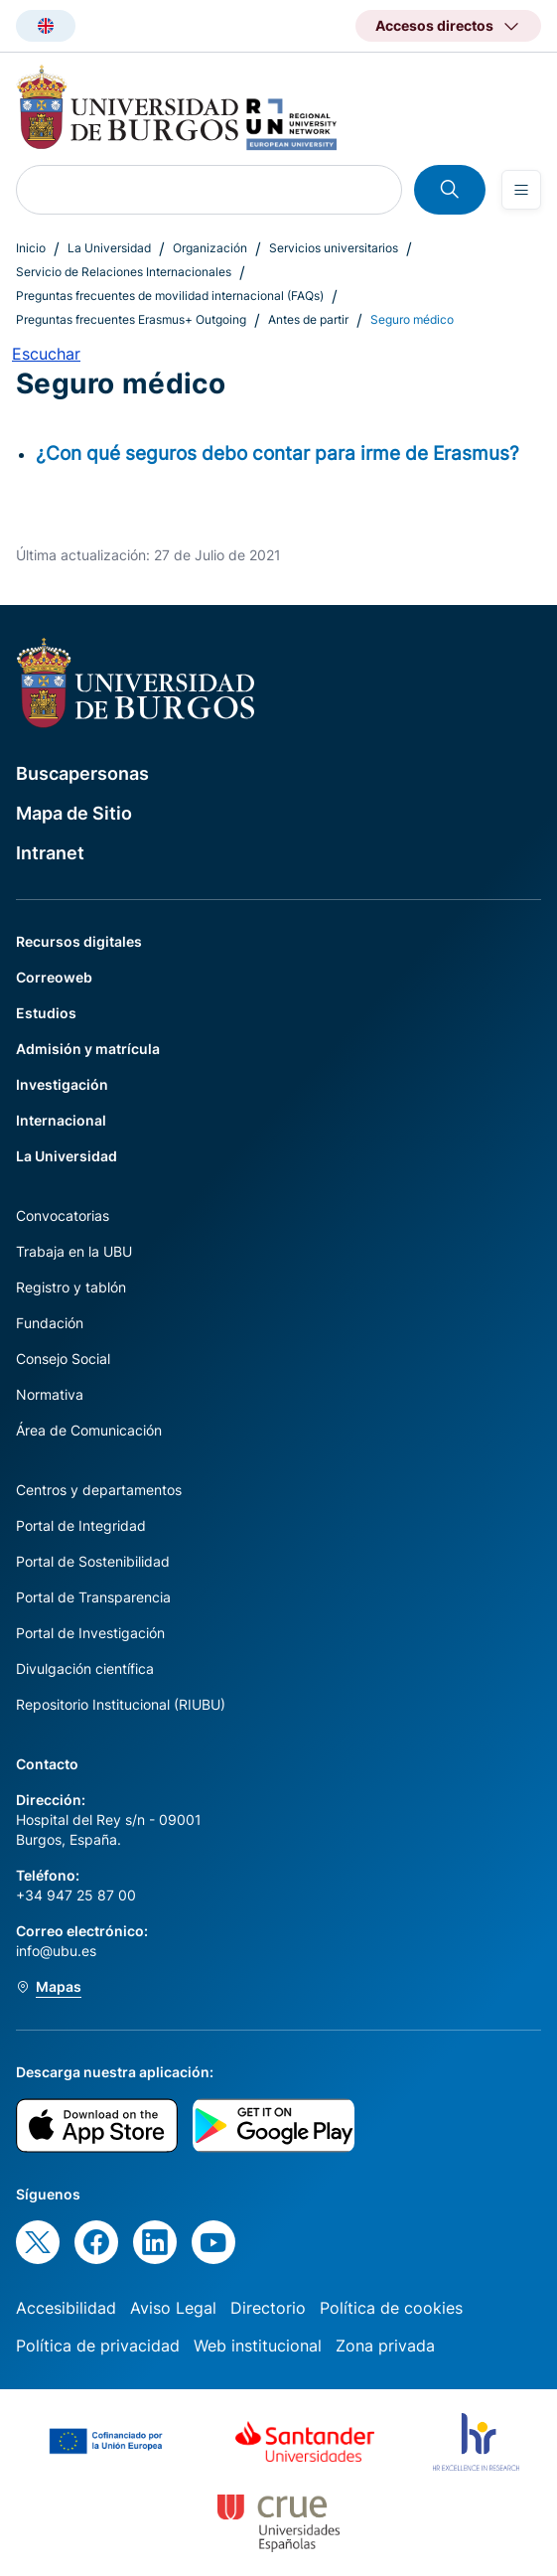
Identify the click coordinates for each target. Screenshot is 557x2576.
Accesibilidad (66, 2308)
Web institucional (258, 2345)
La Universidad (109, 247)
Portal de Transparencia (93, 1597)
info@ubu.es (56, 1950)
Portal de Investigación (90, 1632)
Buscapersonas (82, 773)
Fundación (49, 1322)
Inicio (31, 247)
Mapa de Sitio (74, 813)
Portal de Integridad (81, 1525)
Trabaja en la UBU (74, 1251)
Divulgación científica (85, 1668)
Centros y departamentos (99, 1489)
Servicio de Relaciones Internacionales (123, 271)
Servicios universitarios (333, 247)
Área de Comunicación (89, 1430)
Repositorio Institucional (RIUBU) (120, 1704)
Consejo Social (63, 1358)
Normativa (49, 1394)
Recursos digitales (79, 941)
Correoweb (54, 977)
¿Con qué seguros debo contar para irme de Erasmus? (277, 453)
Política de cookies (391, 2308)
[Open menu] (521, 190)
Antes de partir (308, 319)
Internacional (61, 1120)
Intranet (50, 852)
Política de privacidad (98, 2345)
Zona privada (385, 2345)
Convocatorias (62, 1215)
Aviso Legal (173, 2308)
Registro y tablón (71, 1287)
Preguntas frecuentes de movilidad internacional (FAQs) (170, 295)
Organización (210, 247)
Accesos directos (434, 25)
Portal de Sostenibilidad (93, 1561)
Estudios (46, 1012)
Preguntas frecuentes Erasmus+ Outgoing (131, 319)
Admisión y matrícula (88, 1048)
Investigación (62, 1084)
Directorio (268, 2308)
